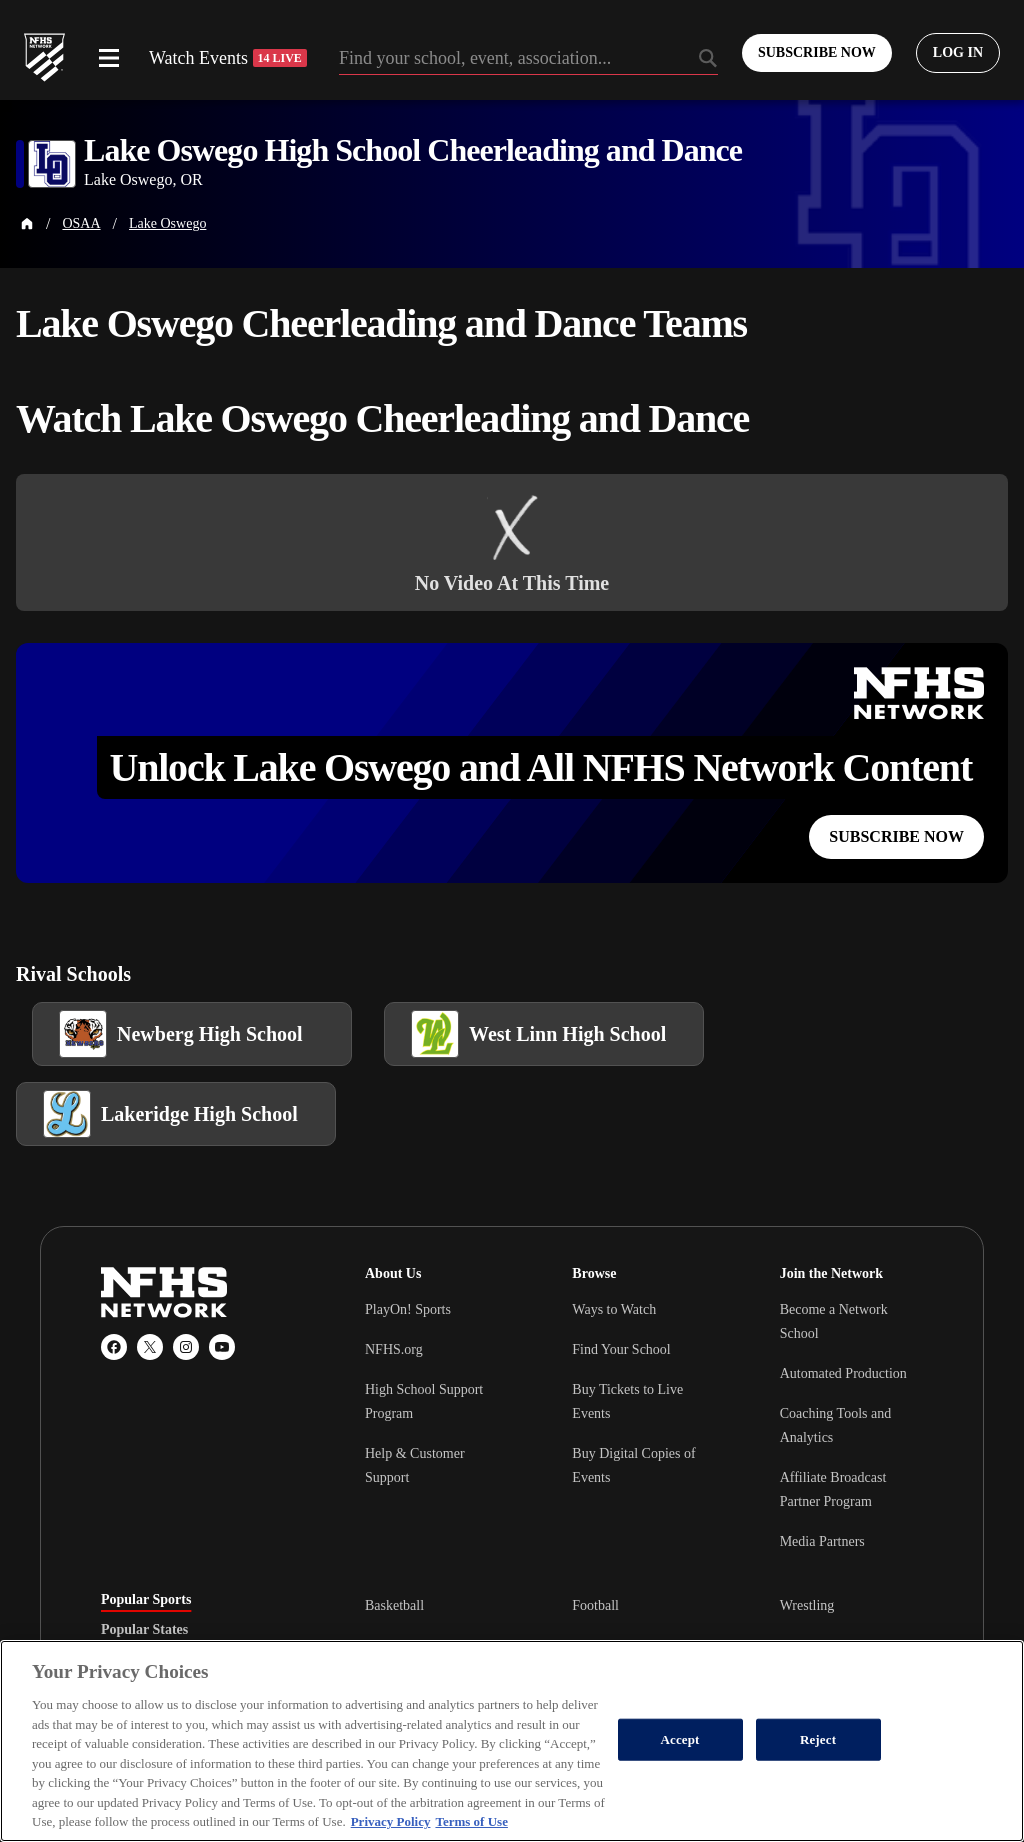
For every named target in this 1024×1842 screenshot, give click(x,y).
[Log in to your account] (958, 53)
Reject (818, 1739)
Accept (680, 1739)
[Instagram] (186, 1347)
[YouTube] (222, 1347)
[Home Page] (27, 224)
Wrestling (807, 1605)
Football (595, 1605)
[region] (512, 1741)
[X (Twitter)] (150, 1347)
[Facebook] (114, 1347)
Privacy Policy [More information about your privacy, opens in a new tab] (391, 1821)
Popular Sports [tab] (146, 1600)
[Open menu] (109, 58)
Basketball (394, 1605)
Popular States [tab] (144, 1630)
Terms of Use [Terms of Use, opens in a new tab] (471, 1821)
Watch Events (228, 58)
